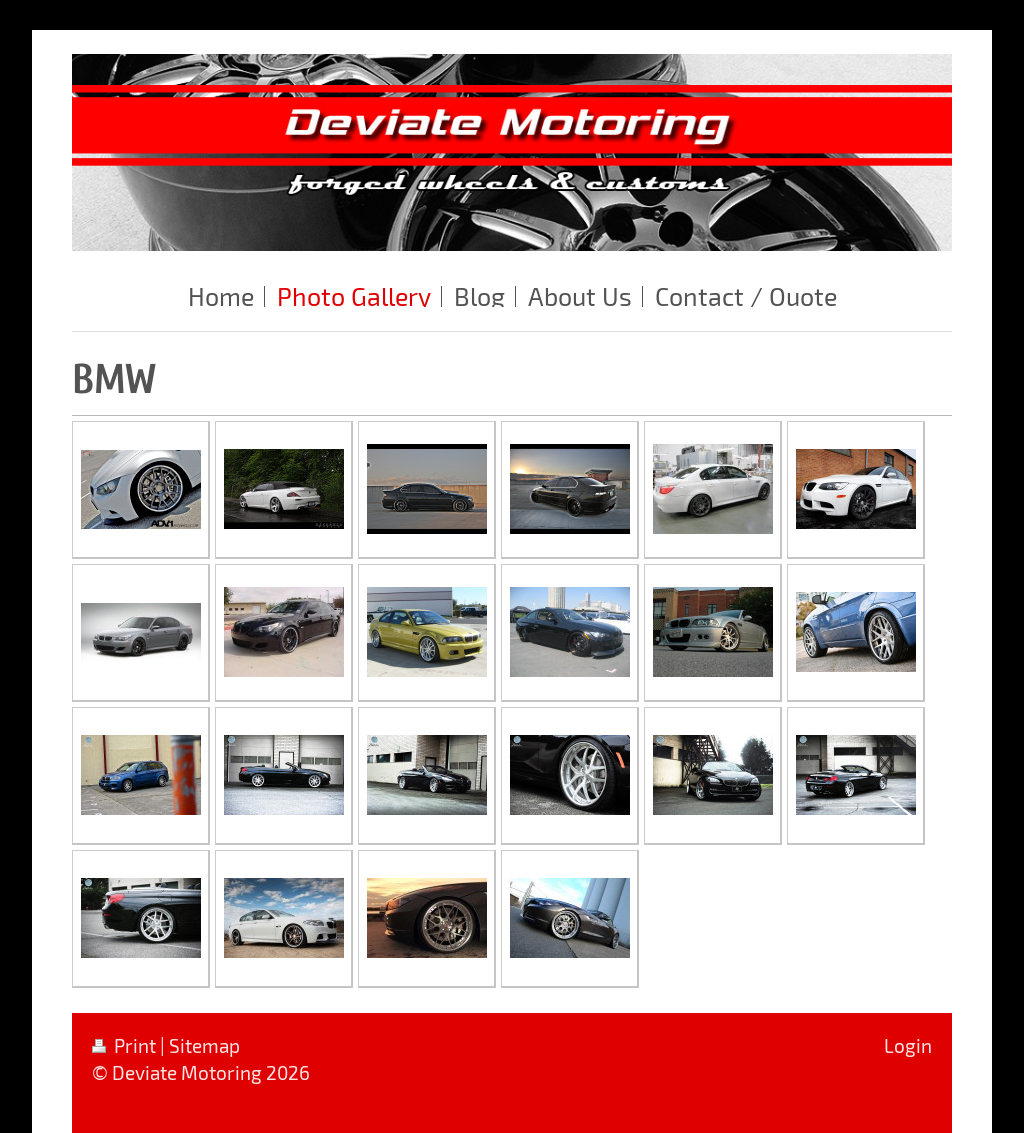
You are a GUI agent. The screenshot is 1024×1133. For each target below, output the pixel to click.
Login (908, 1045)
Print (126, 1045)
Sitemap (204, 1045)
